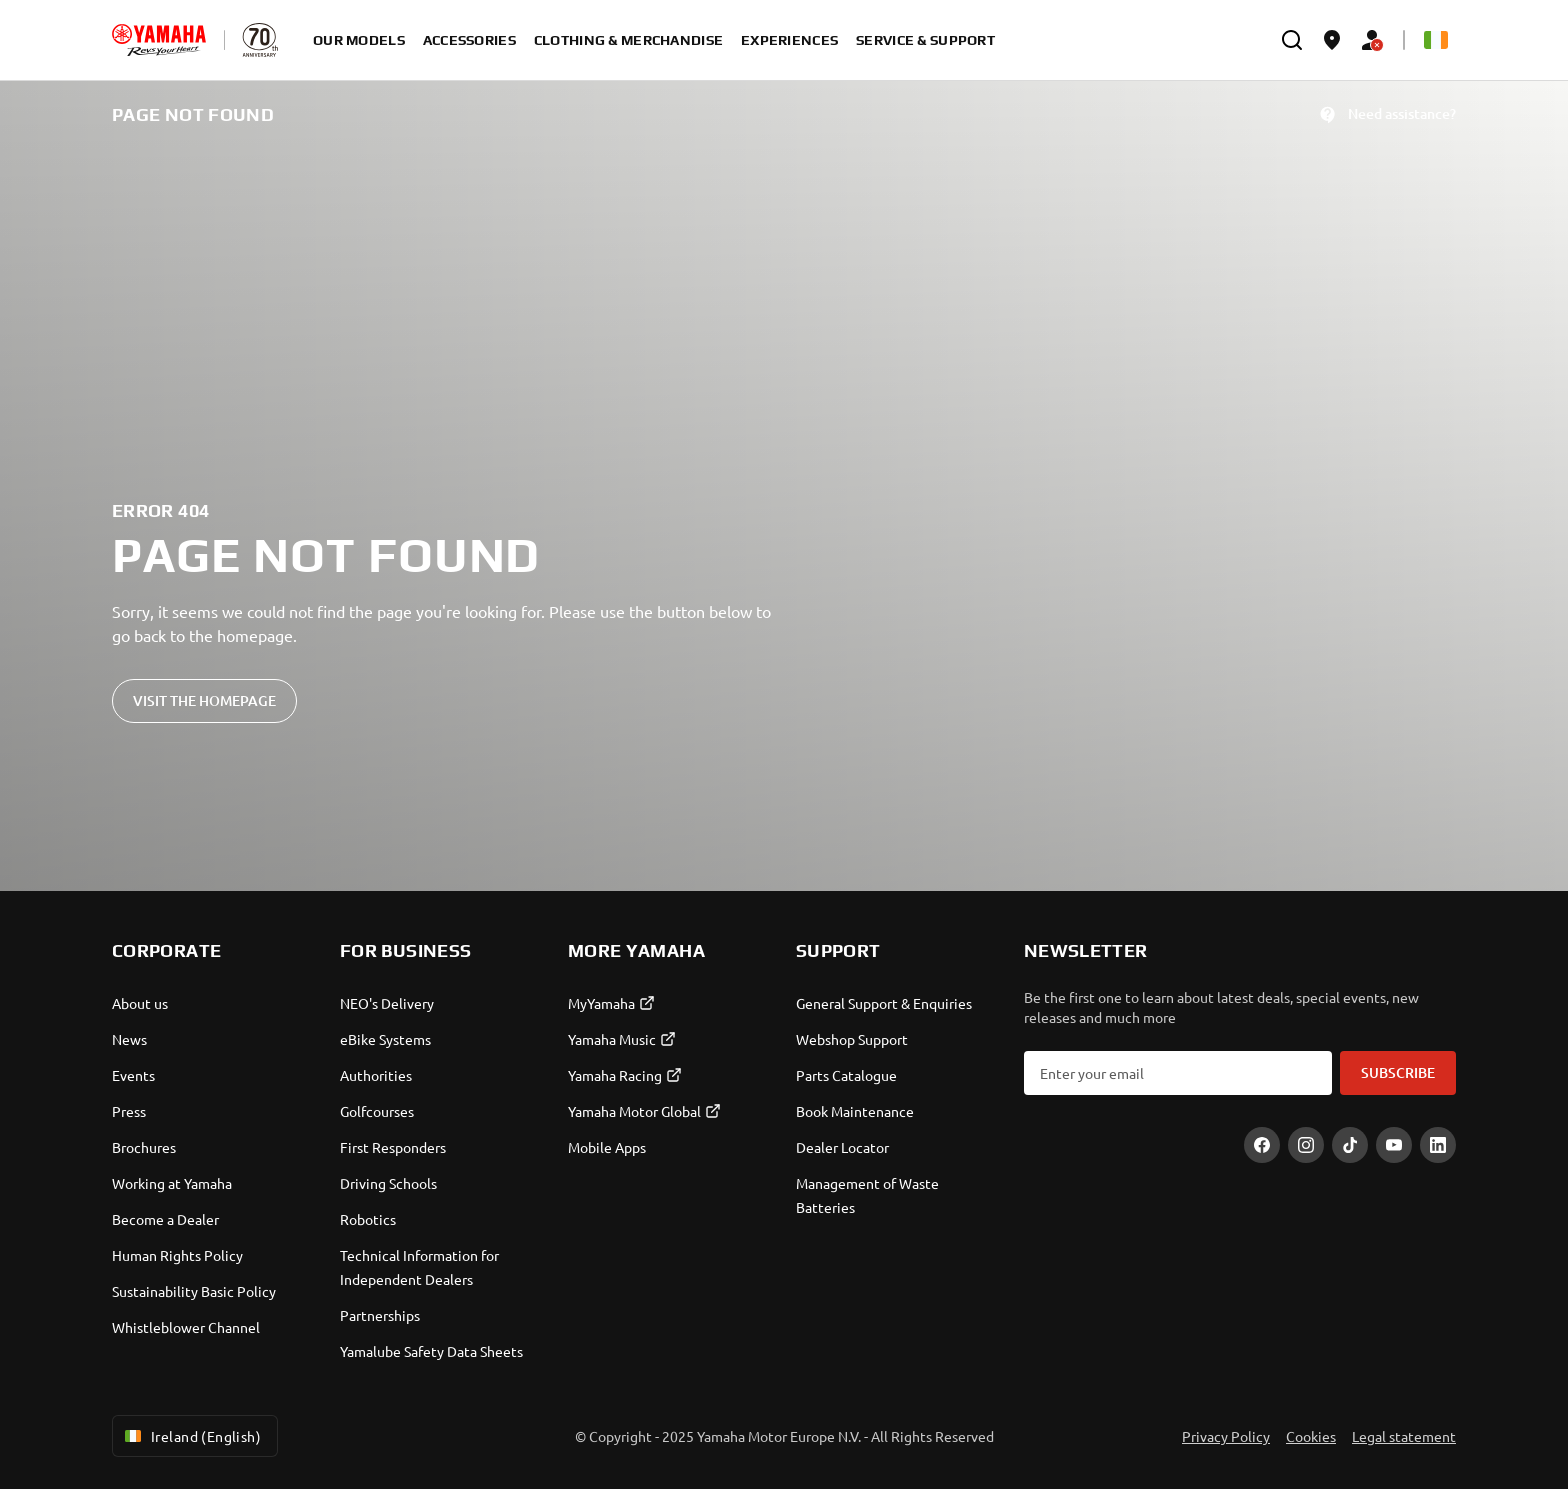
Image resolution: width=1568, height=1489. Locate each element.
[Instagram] (1306, 1145)
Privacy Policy (1226, 1436)
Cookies (1311, 1436)
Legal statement (1404, 1436)
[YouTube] (1394, 1145)
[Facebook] (1262, 1145)
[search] (1292, 40)
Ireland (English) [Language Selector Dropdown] (191, 1436)
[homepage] (159, 40)
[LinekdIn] (1438, 1145)
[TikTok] (1350, 1145)
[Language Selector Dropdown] (1436, 40)
